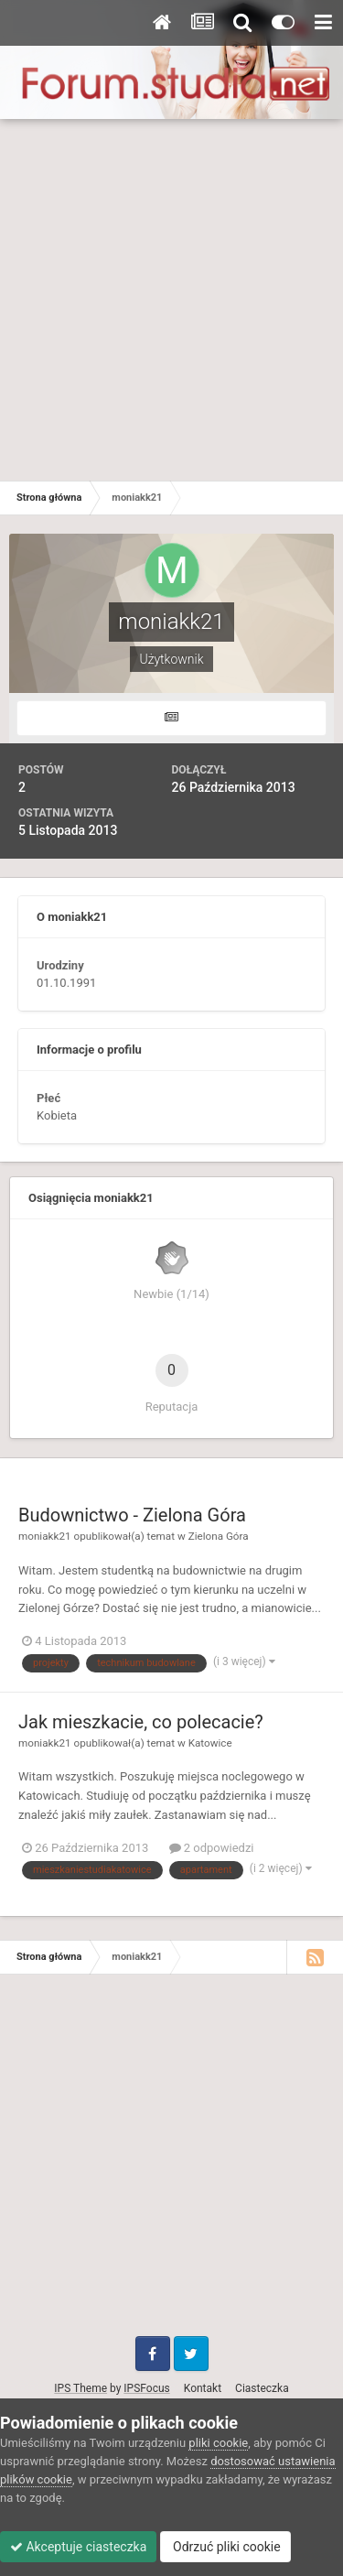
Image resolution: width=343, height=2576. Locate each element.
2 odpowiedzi (211, 1848)
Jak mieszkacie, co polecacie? (140, 1722)
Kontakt (202, 2388)
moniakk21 (44, 1536)
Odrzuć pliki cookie (225, 2546)
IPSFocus (146, 2388)
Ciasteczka (262, 2388)
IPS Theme (80, 2388)
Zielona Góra (218, 1536)
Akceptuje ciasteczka (78, 2546)
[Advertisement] (171, 299)
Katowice (210, 1743)
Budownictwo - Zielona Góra (132, 1515)
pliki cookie (218, 2443)
